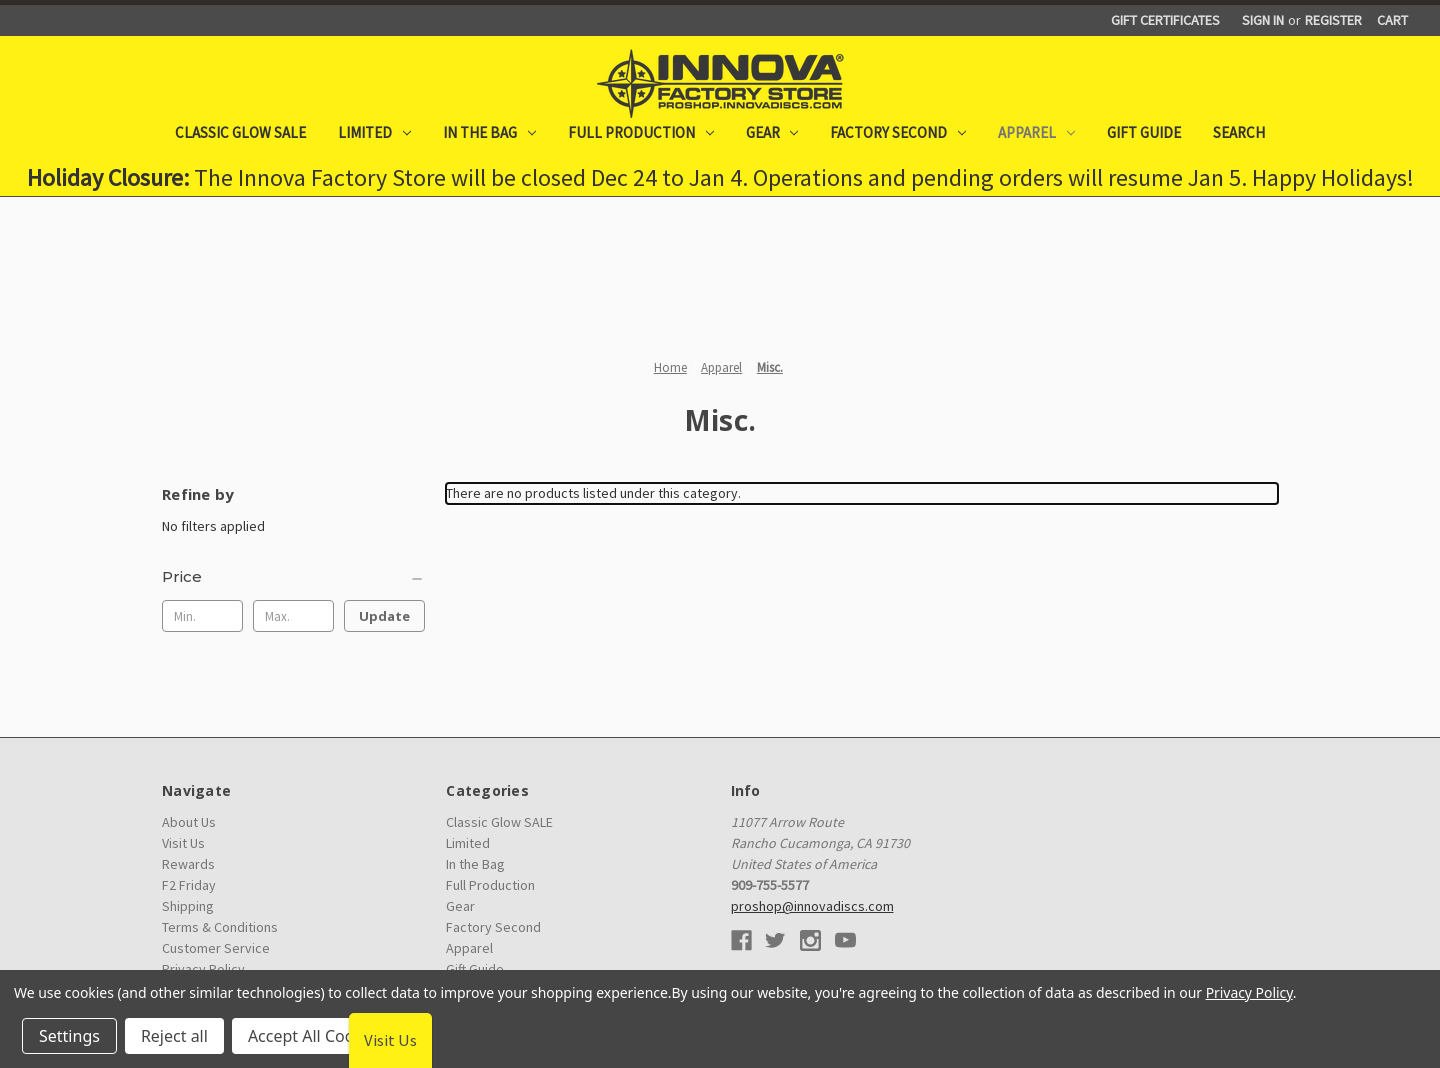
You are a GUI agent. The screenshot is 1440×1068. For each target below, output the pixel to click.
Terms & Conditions (220, 927)
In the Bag (489, 132)
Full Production (641, 132)
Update (384, 616)
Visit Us (183, 843)
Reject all (174, 1036)
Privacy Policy (1249, 992)
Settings (69, 1036)
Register (1333, 20)
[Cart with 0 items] (1392, 20)
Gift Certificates (1165, 20)
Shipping (188, 906)
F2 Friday (189, 885)
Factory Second (898, 132)
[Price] (293, 577)
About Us (189, 822)
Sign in (1263, 20)
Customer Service (216, 948)
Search (1239, 132)
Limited (374, 132)
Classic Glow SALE (240, 132)
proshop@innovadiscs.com (812, 906)
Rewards (188, 864)
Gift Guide (1144, 132)
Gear (772, 132)
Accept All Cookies (316, 1036)
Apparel (1036, 132)
